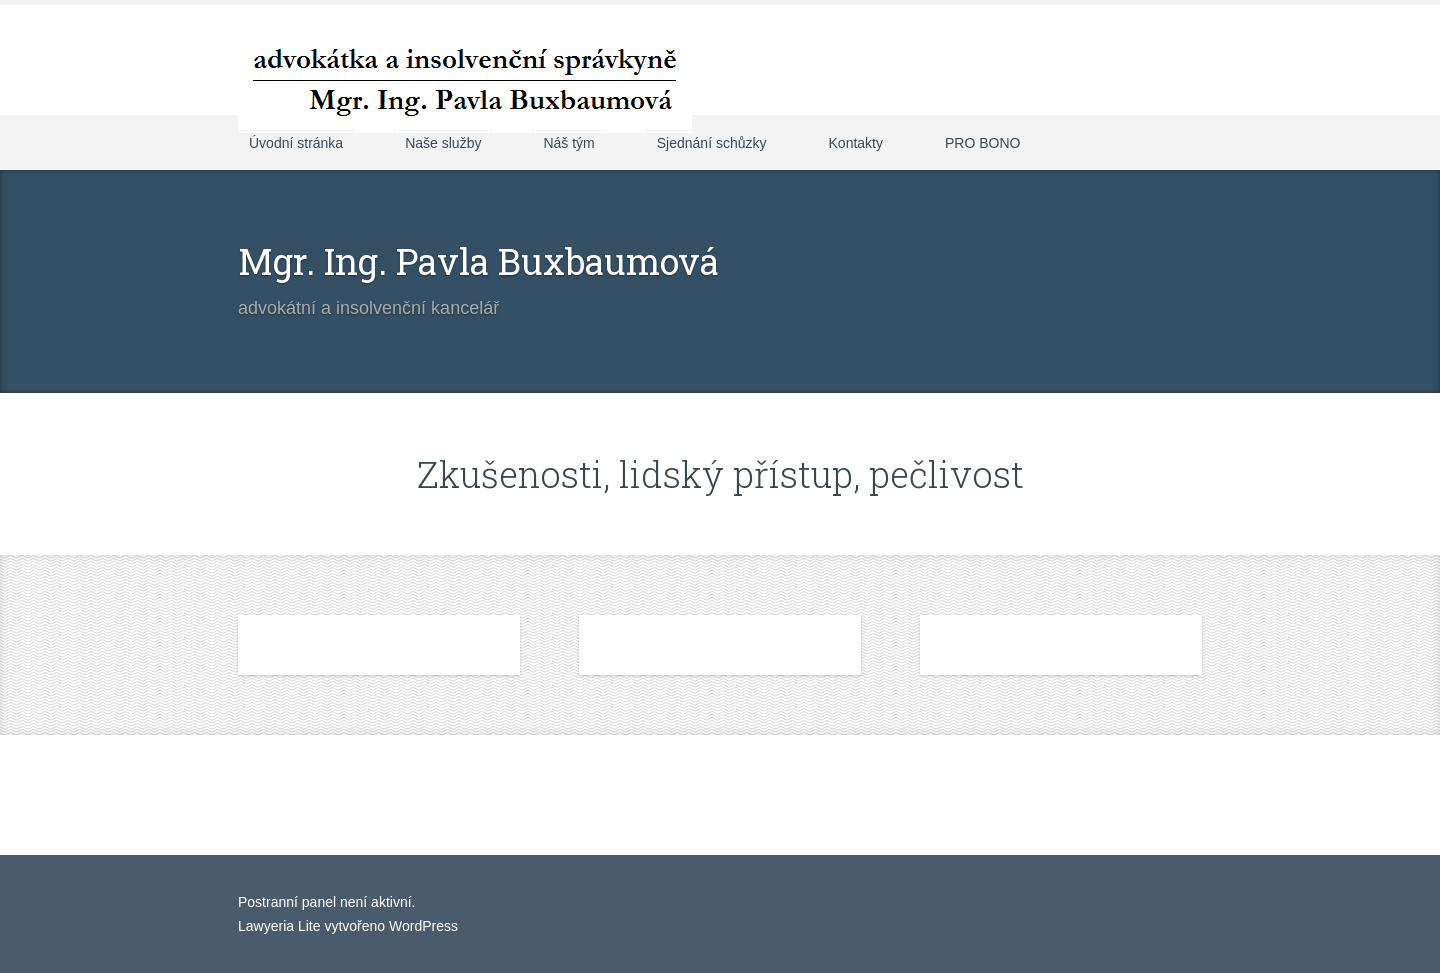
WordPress (421, 926)
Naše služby (443, 143)
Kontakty (856, 143)
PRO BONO (982, 143)
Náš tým (568, 143)
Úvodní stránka (296, 143)
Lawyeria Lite (281, 926)
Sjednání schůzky (712, 143)
